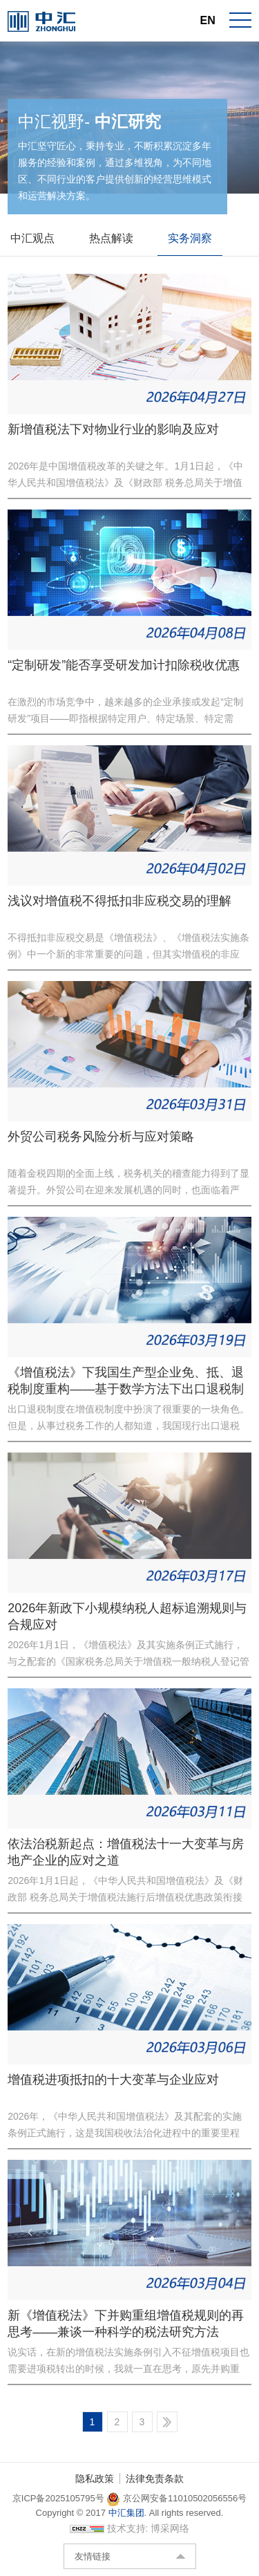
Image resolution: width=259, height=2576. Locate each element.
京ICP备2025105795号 (59, 2498)
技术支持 (126, 2528)
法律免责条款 (155, 2478)
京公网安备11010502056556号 (176, 2498)
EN (207, 20)
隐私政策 (94, 2478)
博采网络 (170, 2528)
